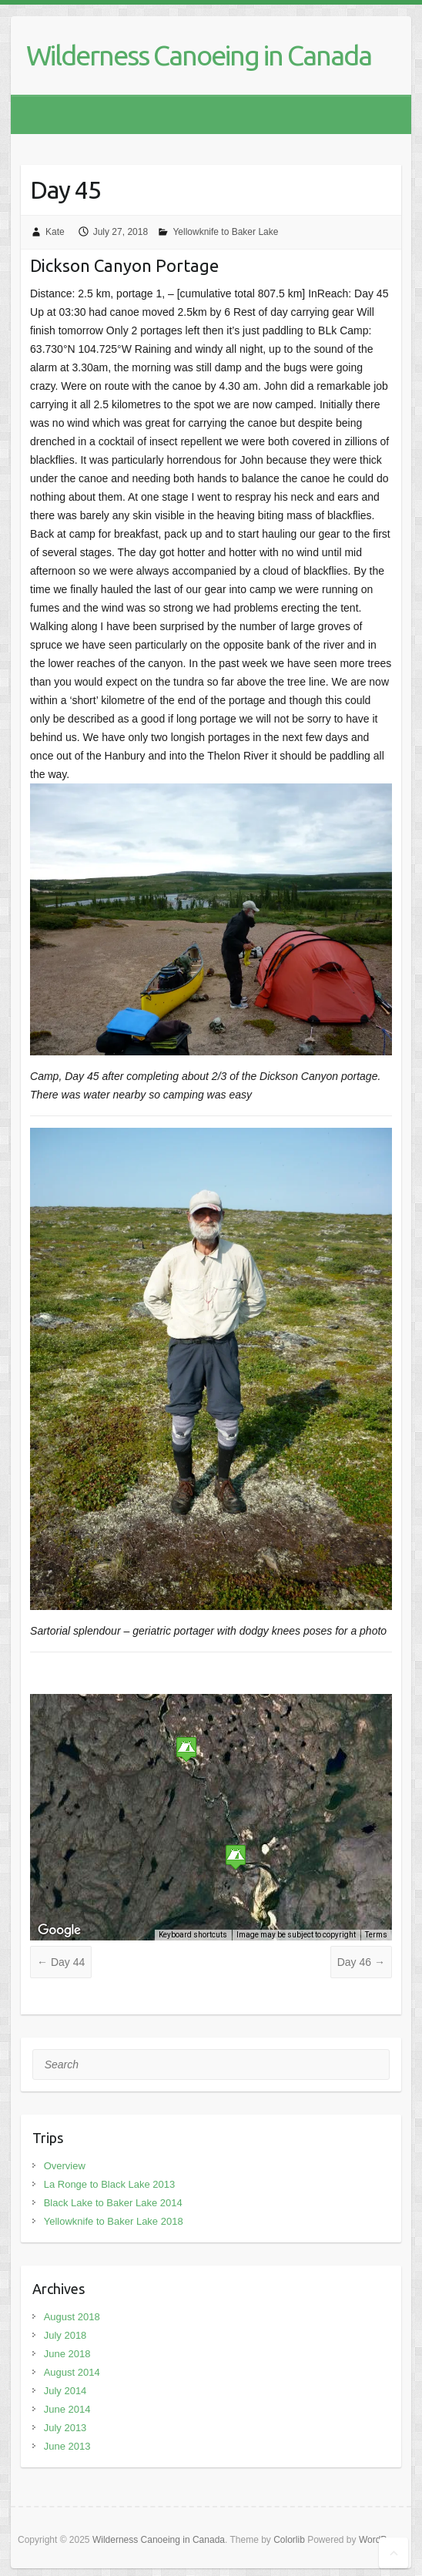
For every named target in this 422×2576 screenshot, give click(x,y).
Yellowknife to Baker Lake (225, 231)
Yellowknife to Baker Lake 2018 (113, 2221)
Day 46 (361, 1962)
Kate (55, 231)
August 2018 (72, 2317)
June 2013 (67, 2446)
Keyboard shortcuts (193, 1934)
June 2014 (67, 2409)
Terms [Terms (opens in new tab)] (376, 1934)
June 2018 (67, 2354)
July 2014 (65, 2391)
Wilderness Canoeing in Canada (198, 55)
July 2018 (65, 2335)
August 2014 (72, 2372)
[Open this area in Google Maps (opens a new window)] (59, 1930)
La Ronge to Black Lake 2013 (110, 2184)
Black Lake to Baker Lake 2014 (113, 2203)
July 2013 (65, 2427)
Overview (64, 2166)
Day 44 (61, 1962)
